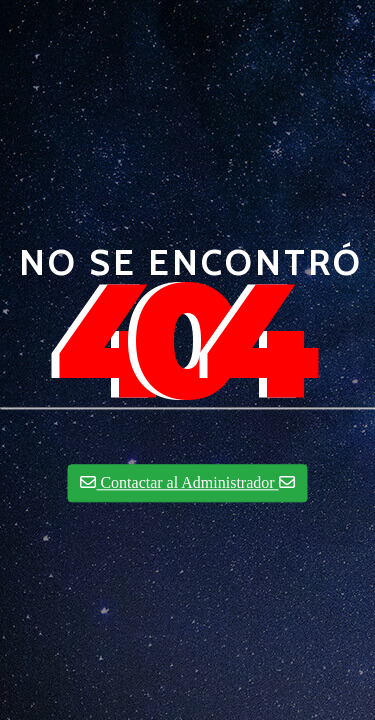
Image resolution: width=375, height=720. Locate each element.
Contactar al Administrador (187, 483)
